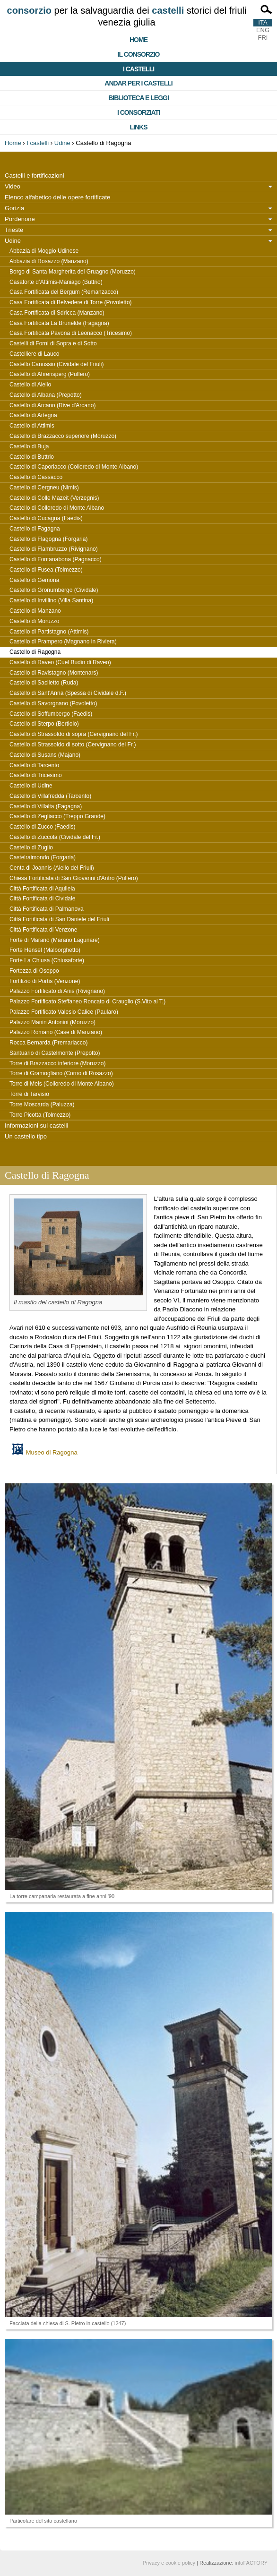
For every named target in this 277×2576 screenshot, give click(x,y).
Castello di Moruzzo (34, 621)
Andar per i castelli (138, 83)
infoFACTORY (251, 2563)
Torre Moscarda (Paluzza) (41, 1104)
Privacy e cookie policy (169, 2563)
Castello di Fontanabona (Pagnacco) (55, 559)
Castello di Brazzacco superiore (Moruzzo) (62, 436)
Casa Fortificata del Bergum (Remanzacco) (63, 292)
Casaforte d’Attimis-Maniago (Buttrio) (56, 282)
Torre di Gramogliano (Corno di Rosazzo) (61, 1073)
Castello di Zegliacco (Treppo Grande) (57, 816)
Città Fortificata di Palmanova (46, 909)
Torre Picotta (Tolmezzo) (39, 1115)
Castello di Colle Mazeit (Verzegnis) (54, 498)
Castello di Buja (29, 446)
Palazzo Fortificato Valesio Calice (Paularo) (63, 1012)
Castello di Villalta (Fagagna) (45, 806)
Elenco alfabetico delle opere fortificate (57, 197)
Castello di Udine (30, 785)
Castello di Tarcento (34, 765)
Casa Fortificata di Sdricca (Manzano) (56, 312)
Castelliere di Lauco (34, 354)
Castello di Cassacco (35, 477)
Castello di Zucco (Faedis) (42, 826)
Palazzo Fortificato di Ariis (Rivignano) (57, 991)
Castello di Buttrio (31, 457)
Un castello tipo (26, 1136)
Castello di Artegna (33, 415)
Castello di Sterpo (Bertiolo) (44, 723)
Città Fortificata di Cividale (42, 898)
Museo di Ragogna (52, 1452)
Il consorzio (139, 54)
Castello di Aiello (30, 384)
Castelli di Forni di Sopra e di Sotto (53, 343)
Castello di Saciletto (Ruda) (43, 682)
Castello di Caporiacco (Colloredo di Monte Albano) (73, 466)
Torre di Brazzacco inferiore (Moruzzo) (57, 1063)
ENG (262, 30)
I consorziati (138, 112)
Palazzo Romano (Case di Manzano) (55, 1032)
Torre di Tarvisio (29, 1094)
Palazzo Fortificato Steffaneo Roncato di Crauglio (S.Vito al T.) (87, 1001)
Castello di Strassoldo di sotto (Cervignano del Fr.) (72, 744)
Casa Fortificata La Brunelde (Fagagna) (59, 323)
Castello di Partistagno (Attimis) (48, 631)
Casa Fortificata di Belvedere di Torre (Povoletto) (70, 302)
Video (12, 186)
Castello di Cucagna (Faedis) (46, 518)
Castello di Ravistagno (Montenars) (53, 672)
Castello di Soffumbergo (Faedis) (50, 713)
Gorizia (14, 208)
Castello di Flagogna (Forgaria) (48, 539)
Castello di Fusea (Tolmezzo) (46, 569)
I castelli (138, 69)
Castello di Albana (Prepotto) (45, 395)
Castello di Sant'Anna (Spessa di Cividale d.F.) (67, 693)
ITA (262, 22)
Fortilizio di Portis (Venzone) (44, 981)
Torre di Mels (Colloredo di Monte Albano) (61, 1083)
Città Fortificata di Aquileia (42, 888)
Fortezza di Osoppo (34, 970)
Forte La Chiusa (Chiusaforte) (46, 960)
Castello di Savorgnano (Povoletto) (53, 703)
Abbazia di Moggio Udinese (43, 251)
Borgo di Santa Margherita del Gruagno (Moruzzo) (72, 271)
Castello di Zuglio (31, 847)
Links (138, 127)
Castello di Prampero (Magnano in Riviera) (63, 641)
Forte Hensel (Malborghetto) (44, 950)
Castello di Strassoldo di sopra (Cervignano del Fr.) (73, 734)
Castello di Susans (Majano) (44, 755)
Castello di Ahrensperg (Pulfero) (49, 374)
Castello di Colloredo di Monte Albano (56, 508)
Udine (62, 142)
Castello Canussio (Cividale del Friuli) (56, 364)
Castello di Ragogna (35, 652)
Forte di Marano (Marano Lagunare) (54, 940)
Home (138, 39)
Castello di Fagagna (34, 528)
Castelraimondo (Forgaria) (42, 857)
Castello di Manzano (35, 611)
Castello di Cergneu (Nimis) (44, 487)
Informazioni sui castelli (36, 1125)
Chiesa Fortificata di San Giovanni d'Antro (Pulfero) (73, 878)
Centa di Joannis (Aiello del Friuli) (51, 867)
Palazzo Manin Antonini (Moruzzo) (52, 1022)
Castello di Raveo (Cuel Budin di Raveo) (60, 662)
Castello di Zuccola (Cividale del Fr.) (54, 837)
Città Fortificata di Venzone (43, 929)
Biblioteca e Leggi (138, 98)
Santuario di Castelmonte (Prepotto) (54, 1053)
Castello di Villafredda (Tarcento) (50, 796)
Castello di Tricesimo (35, 775)
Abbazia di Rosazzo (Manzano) (48, 261)
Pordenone (20, 219)
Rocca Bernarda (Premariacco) (48, 1042)
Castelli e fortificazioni (34, 175)
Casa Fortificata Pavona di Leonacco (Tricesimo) (70, 333)
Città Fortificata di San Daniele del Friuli (59, 919)
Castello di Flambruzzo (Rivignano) (53, 549)
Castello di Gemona (34, 580)
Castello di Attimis (31, 425)
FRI (263, 37)
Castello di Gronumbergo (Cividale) (53, 590)
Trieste (14, 229)
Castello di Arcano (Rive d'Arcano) (52, 405)
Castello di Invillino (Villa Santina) (51, 600)
